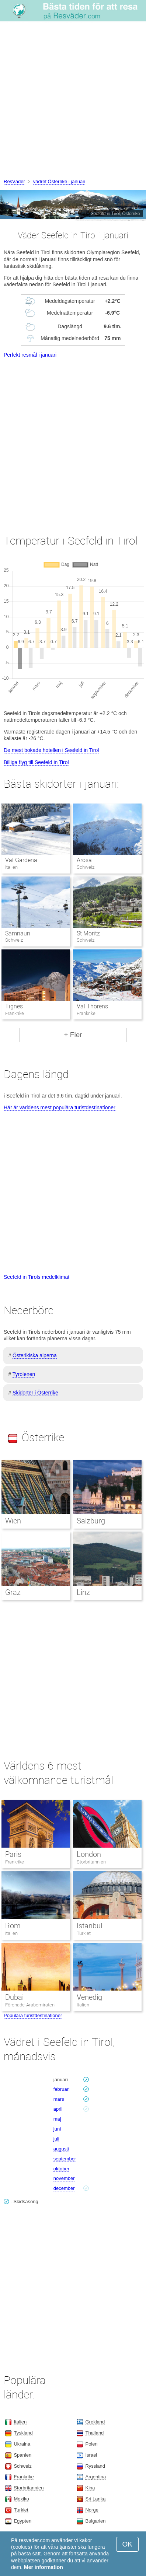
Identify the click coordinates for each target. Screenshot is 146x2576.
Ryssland (95, 2466)
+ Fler (73, 1035)
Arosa (84, 860)
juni (57, 2129)
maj (57, 2119)
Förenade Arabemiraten (30, 2005)
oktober (61, 2168)
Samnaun (17, 933)
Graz (13, 1592)
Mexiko (21, 2499)
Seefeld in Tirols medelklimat (36, 1277)
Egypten (22, 2521)
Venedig (89, 1997)
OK (127, 2544)
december (64, 2188)
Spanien (22, 2455)
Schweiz (22, 2466)
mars (58, 2099)
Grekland (95, 2422)
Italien (11, 1933)
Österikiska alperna (35, 1355)
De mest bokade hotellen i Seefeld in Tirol (51, 750)
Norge (91, 2510)
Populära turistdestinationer (33, 2015)
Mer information (43, 2567)
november (64, 2178)
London (89, 1854)
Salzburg (91, 1520)
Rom (13, 1925)
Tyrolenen (24, 1374)
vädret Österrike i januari (59, 181)
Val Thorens (92, 1006)
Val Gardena (21, 860)
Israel (91, 2455)
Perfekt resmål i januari (30, 355)
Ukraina (22, 2444)
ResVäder (14, 181)
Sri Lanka (95, 2499)
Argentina (95, 2476)
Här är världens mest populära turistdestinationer (59, 1107)
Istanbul (89, 1925)
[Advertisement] (73, 101)
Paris (13, 1854)
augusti (61, 2149)
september (64, 2159)
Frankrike (14, 1862)
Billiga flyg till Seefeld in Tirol (36, 762)
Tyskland (23, 2433)
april (58, 2109)
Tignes (14, 1006)
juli (56, 2139)
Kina (90, 2488)
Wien (13, 1520)
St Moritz (88, 933)
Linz (83, 1592)
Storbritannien (91, 1862)
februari (61, 2089)
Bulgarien (95, 2521)
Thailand (94, 2433)
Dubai (14, 1997)
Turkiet (84, 1933)
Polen (91, 2444)
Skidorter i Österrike (35, 1393)
